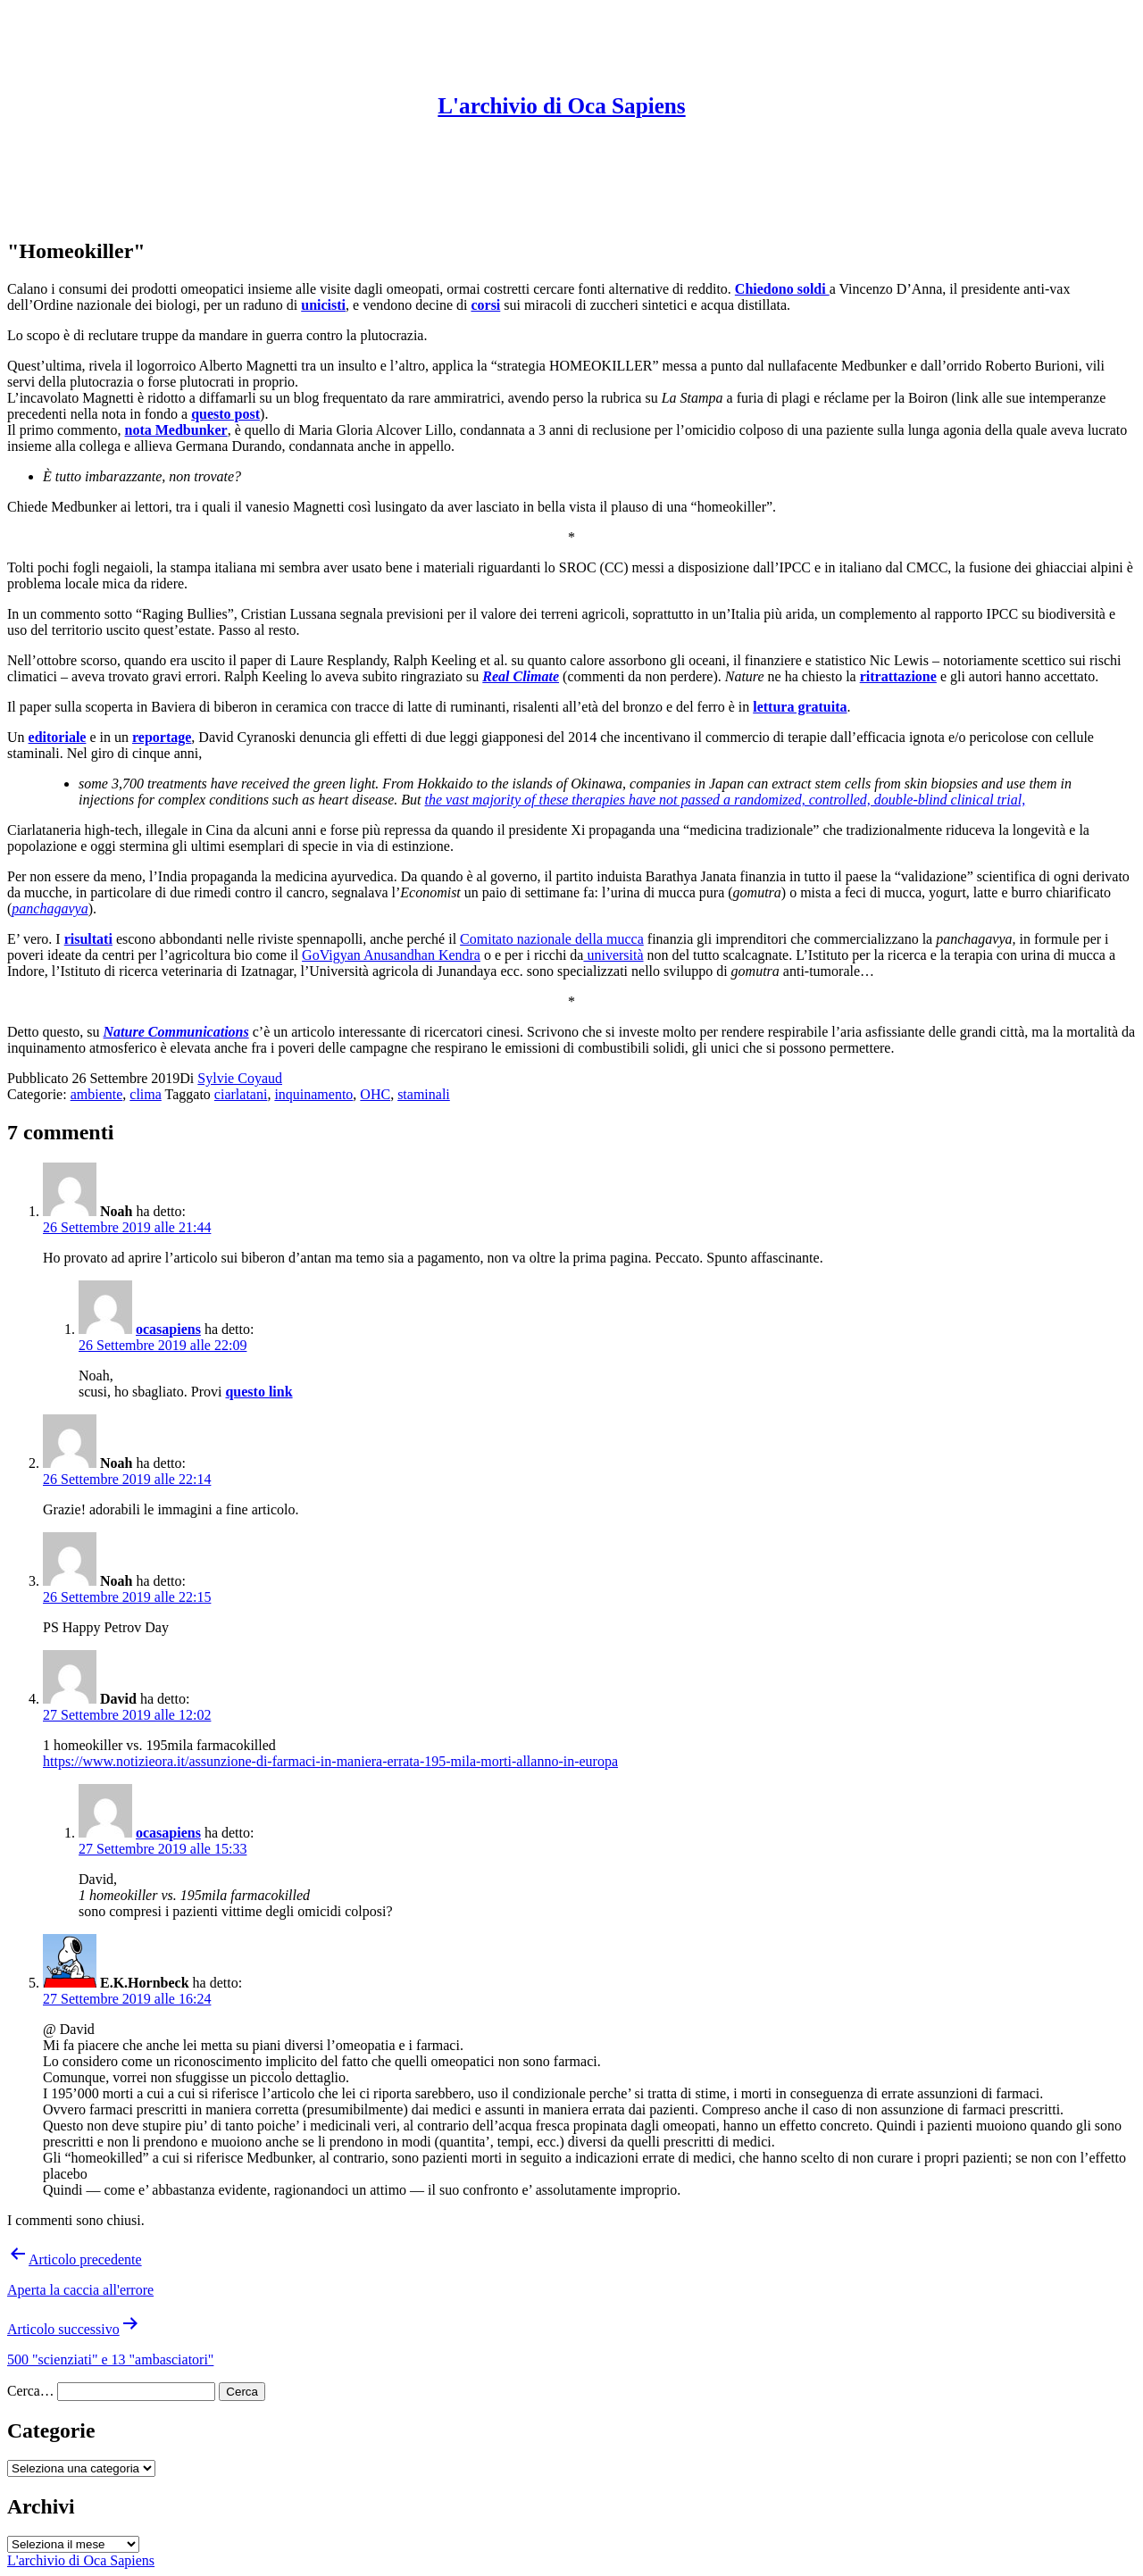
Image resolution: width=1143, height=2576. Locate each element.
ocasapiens (168, 1329)
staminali (423, 1094)
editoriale (58, 737)
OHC (375, 1094)
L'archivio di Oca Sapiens (561, 106)
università (613, 955)
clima (145, 1094)
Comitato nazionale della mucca (552, 938)
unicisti (323, 305)
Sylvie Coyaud (239, 1078)
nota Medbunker (176, 430)
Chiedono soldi (782, 288)
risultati (88, 938)
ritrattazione (898, 676)
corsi (485, 305)
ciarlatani (241, 1094)
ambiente (97, 1094)
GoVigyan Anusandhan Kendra (391, 955)
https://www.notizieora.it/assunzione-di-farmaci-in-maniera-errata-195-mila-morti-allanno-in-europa (330, 1761)
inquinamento (313, 1094)
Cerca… (30, 2390)
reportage (161, 737)
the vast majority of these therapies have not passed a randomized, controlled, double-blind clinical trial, (725, 799)
